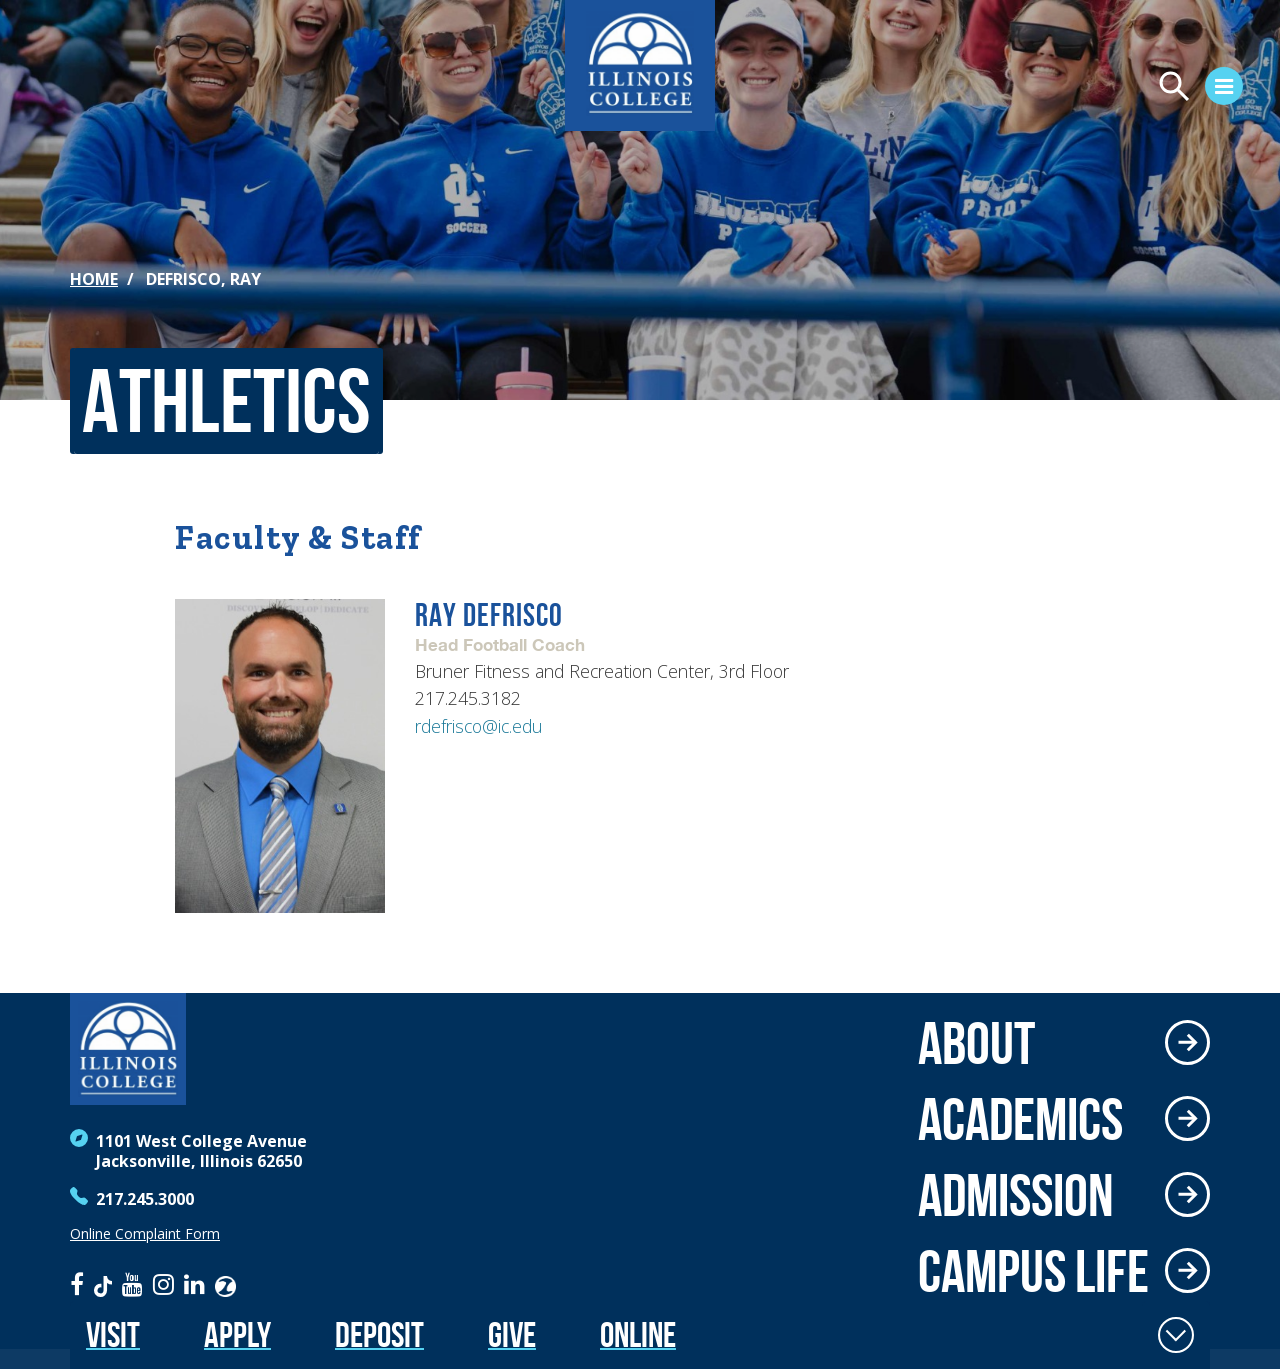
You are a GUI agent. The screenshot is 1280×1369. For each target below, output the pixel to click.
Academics (1020, 1119)
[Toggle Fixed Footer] (1176, 1335)
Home (94, 279)
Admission (1016, 1195)
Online (638, 1334)
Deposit (379, 1334)
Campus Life (1033, 1271)
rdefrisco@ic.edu (479, 726)
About (976, 1043)
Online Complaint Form (145, 1234)
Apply (237, 1334)
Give (512, 1334)
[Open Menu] (1036, 89)
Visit (113, 1334)
